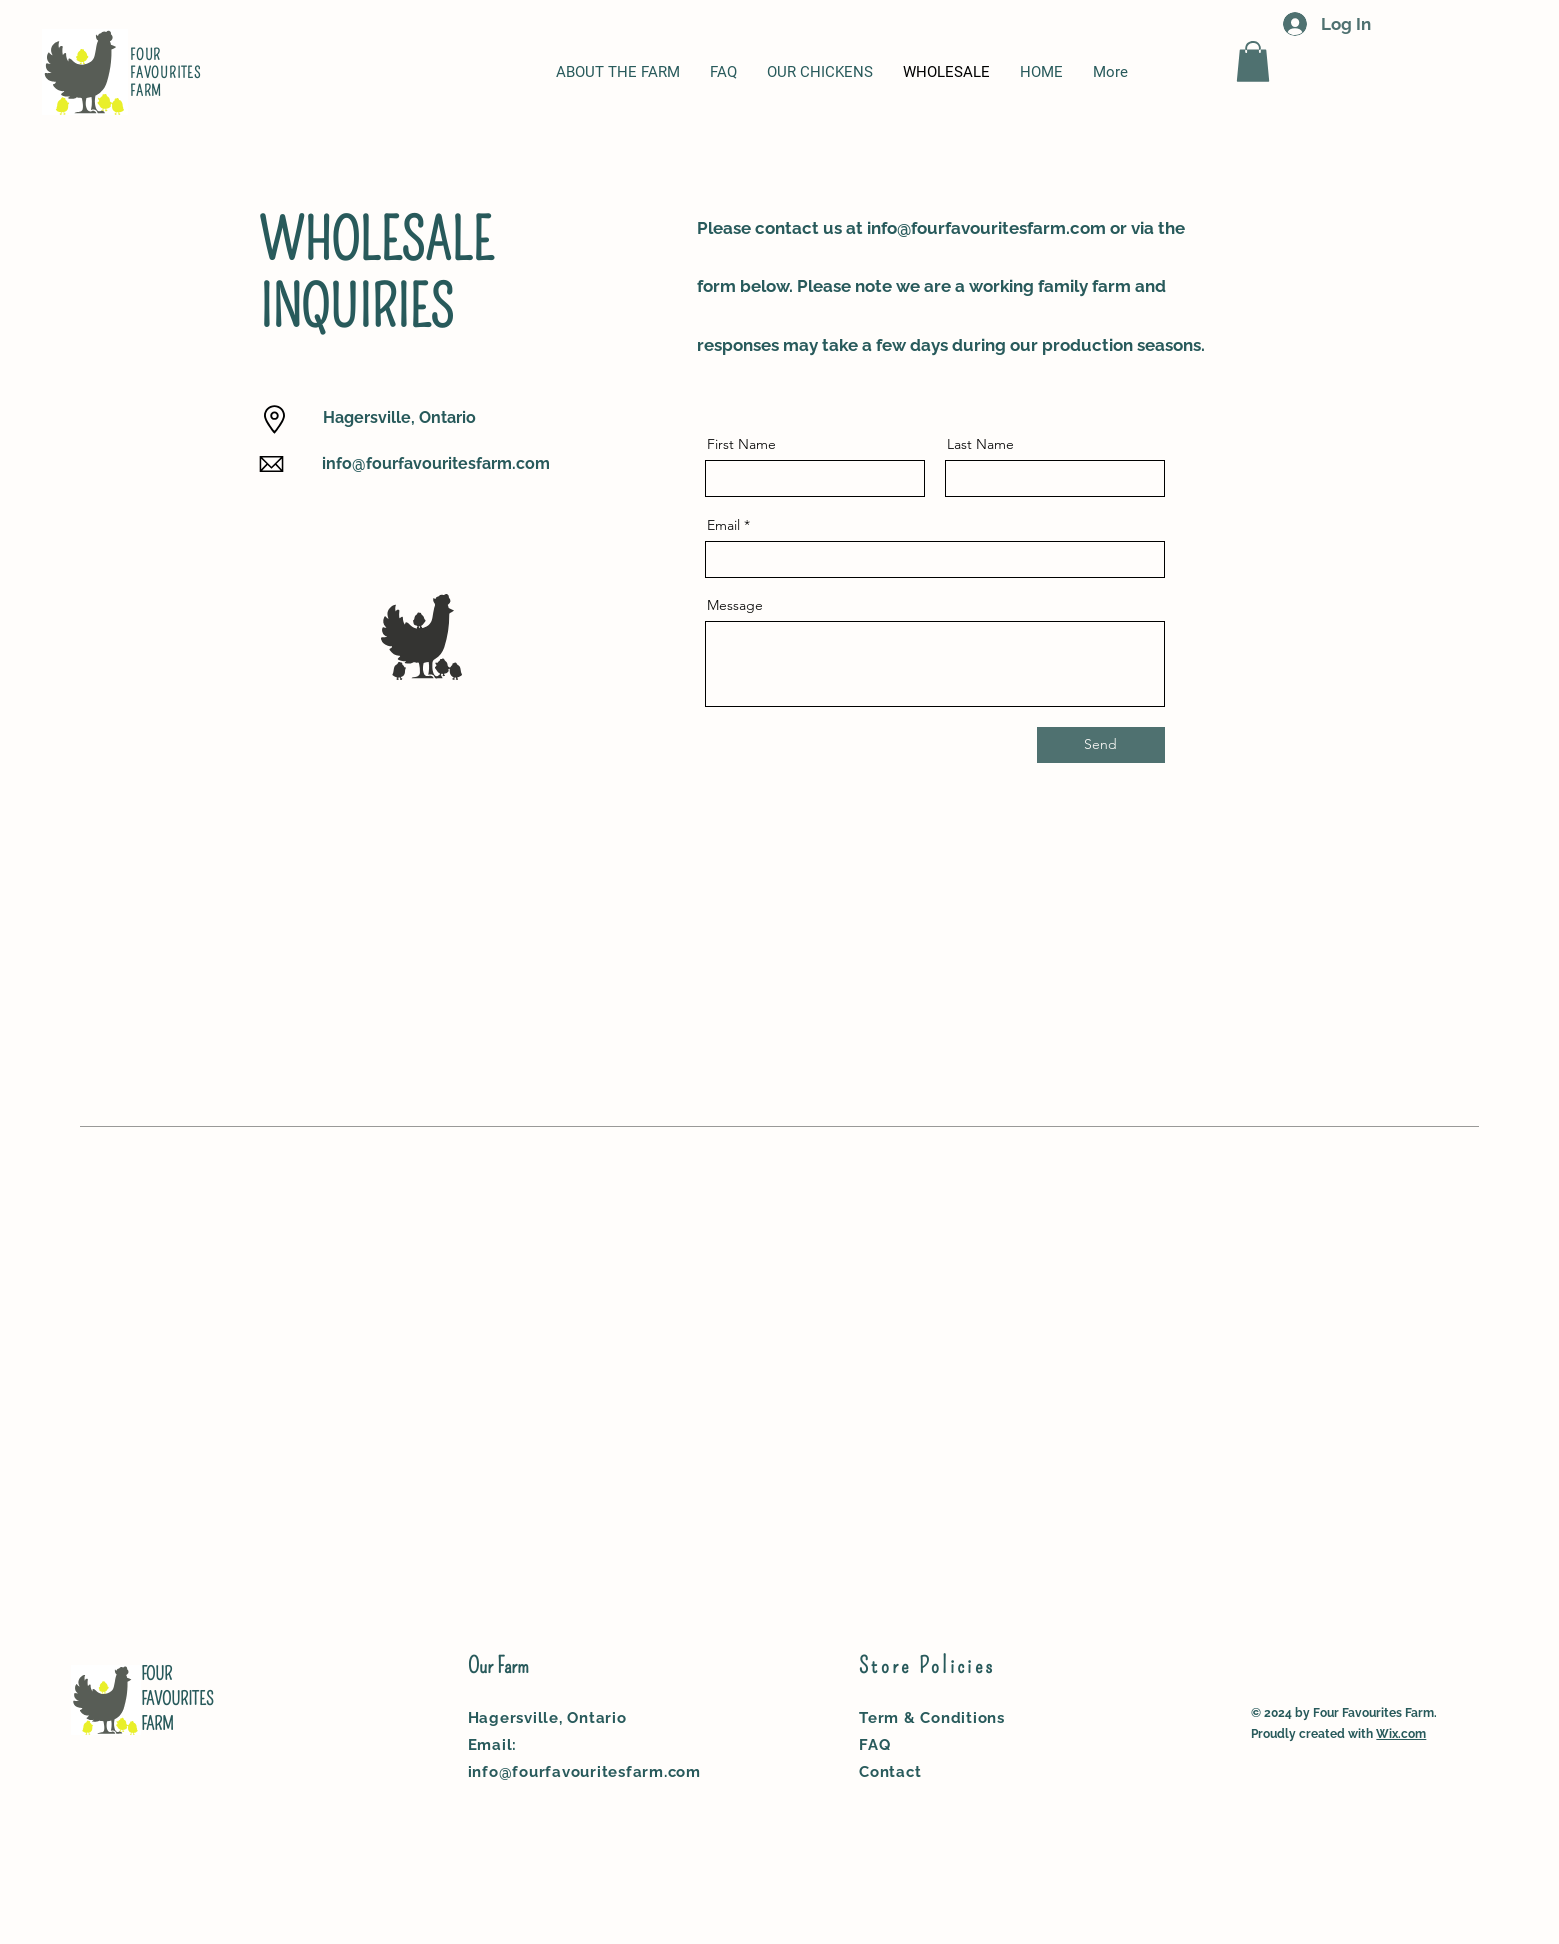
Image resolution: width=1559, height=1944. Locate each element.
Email (723, 525)
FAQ (874, 1745)
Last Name (980, 444)
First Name (741, 444)
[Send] (1101, 745)
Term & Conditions (932, 1718)
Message (735, 605)
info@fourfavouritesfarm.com (436, 463)
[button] (1253, 61)
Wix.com (1401, 1734)
